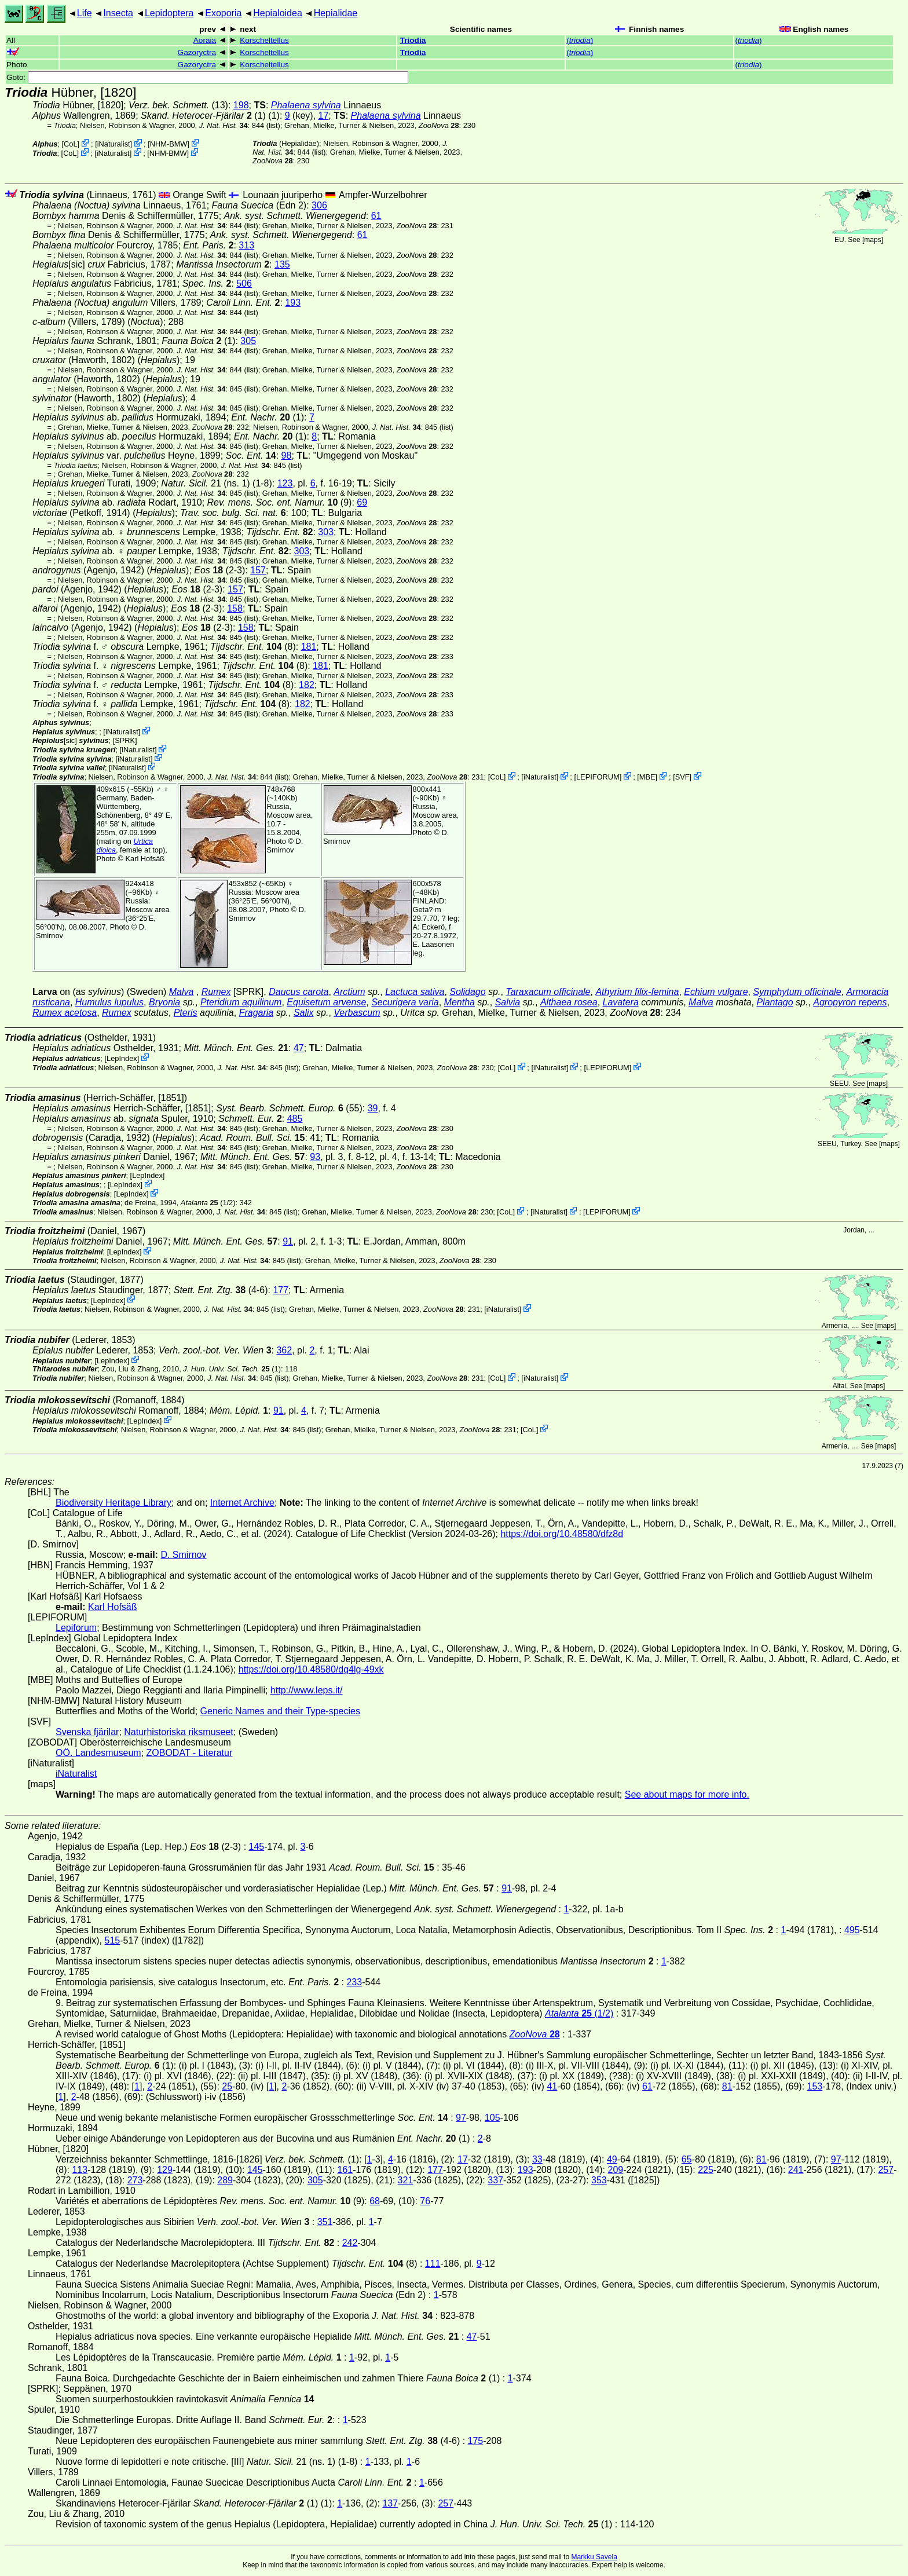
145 (257, 1846)
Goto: (207, 77)
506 (244, 283)
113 (79, 2170)
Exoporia (223, 13)
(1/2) (208, 1202)
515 (112, 1940)
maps (872, 240)
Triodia (413, 40)
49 (612, 2159)
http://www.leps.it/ (306, 1690)
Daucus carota (298, 992)
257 (886, 2170)
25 (227, 2086)
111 (433, 2263)
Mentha (459, 1002)
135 (282, 264)
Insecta (118, 13)
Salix (304, 1013)
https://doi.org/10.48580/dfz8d (561, 1534)
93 (315, 1157)
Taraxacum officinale (548, 992)
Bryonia (164, 1002)
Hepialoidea (277, 13)
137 (390, 2503)
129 (165, 2170)
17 (323, 115)
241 (796, 2170)
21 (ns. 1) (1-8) (216, 483)
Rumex (216, 992)
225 (705, 2170)
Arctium (349, 992)
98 (286, 455)
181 (309, 647)
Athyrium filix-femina (637, 992)
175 (476, 2441)
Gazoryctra (197, 52)
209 (616, 2170)
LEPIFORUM (598, 777)
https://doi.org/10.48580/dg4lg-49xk (311, 1669)
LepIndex (122, 1058)
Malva (181, 992)
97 (461, 2118)
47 (299, 1048)
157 (258, 570)
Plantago (774, 1002)
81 (727, 2086)
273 (135, 2180)
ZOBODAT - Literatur (190, 1753)
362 (284, 1350)
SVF (682, 777)
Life (84, 13)
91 (288, 1241)
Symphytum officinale (797, 992)
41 (552, 2086)
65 (687, 2159)
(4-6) (221, 1290)
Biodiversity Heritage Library (113, 1502)
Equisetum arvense (326, 1002)
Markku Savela (594, 2557)
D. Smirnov (285, 845)
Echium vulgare (716, 992)
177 (280, 1290)
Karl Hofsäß (145, 858)
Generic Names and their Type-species (280, 1711)
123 (285, 483)
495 (852, 1930)
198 (241, 105)
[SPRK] (125, 740)
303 (326, 532)
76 (425, 2201)
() (579, 40)
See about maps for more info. (687, 1794)
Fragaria (256, 1013)
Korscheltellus (264, 40)
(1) (203, 115)
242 (350, 2243)
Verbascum (357, 1013)
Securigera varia (405, 1002)
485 (295, 1119)
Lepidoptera (169, 13)
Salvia (508, 1002)
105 (492, 2118)
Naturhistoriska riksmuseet (178, 1732)
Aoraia (204, 40)
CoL (70, 144)
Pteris (185, 1013)
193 (293, 303)
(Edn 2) (259, 205)
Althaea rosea (569, 1002)
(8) (253, 647)
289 (225, 2180)
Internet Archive (242, 1502)
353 (599, 2180)
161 (345, 2170)
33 (537, 2159)
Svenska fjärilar (87, 1732)
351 (325, 2222)
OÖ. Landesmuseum (98, 1753)
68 (374, 2201)
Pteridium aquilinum (241, 1002)
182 (306, 685)
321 (405, 2180)
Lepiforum (76, 1628)
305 (248, 341)
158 (235, 608)
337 (495, 2180)
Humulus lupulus (109, 1002)
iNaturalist (113, 144)
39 (373, 1108)
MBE (647, 777)
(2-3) (219, 570)
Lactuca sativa (414, 992)
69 (362, 502)
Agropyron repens (850, 1002)
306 (319, 205)
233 (354, 1982)
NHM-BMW (169, 144)
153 (815, 2086)
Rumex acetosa (64, 1013)
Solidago (467, 992)
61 (376, 216)
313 (246, 245)
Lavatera (621, 1002)
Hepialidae (336, 13)
